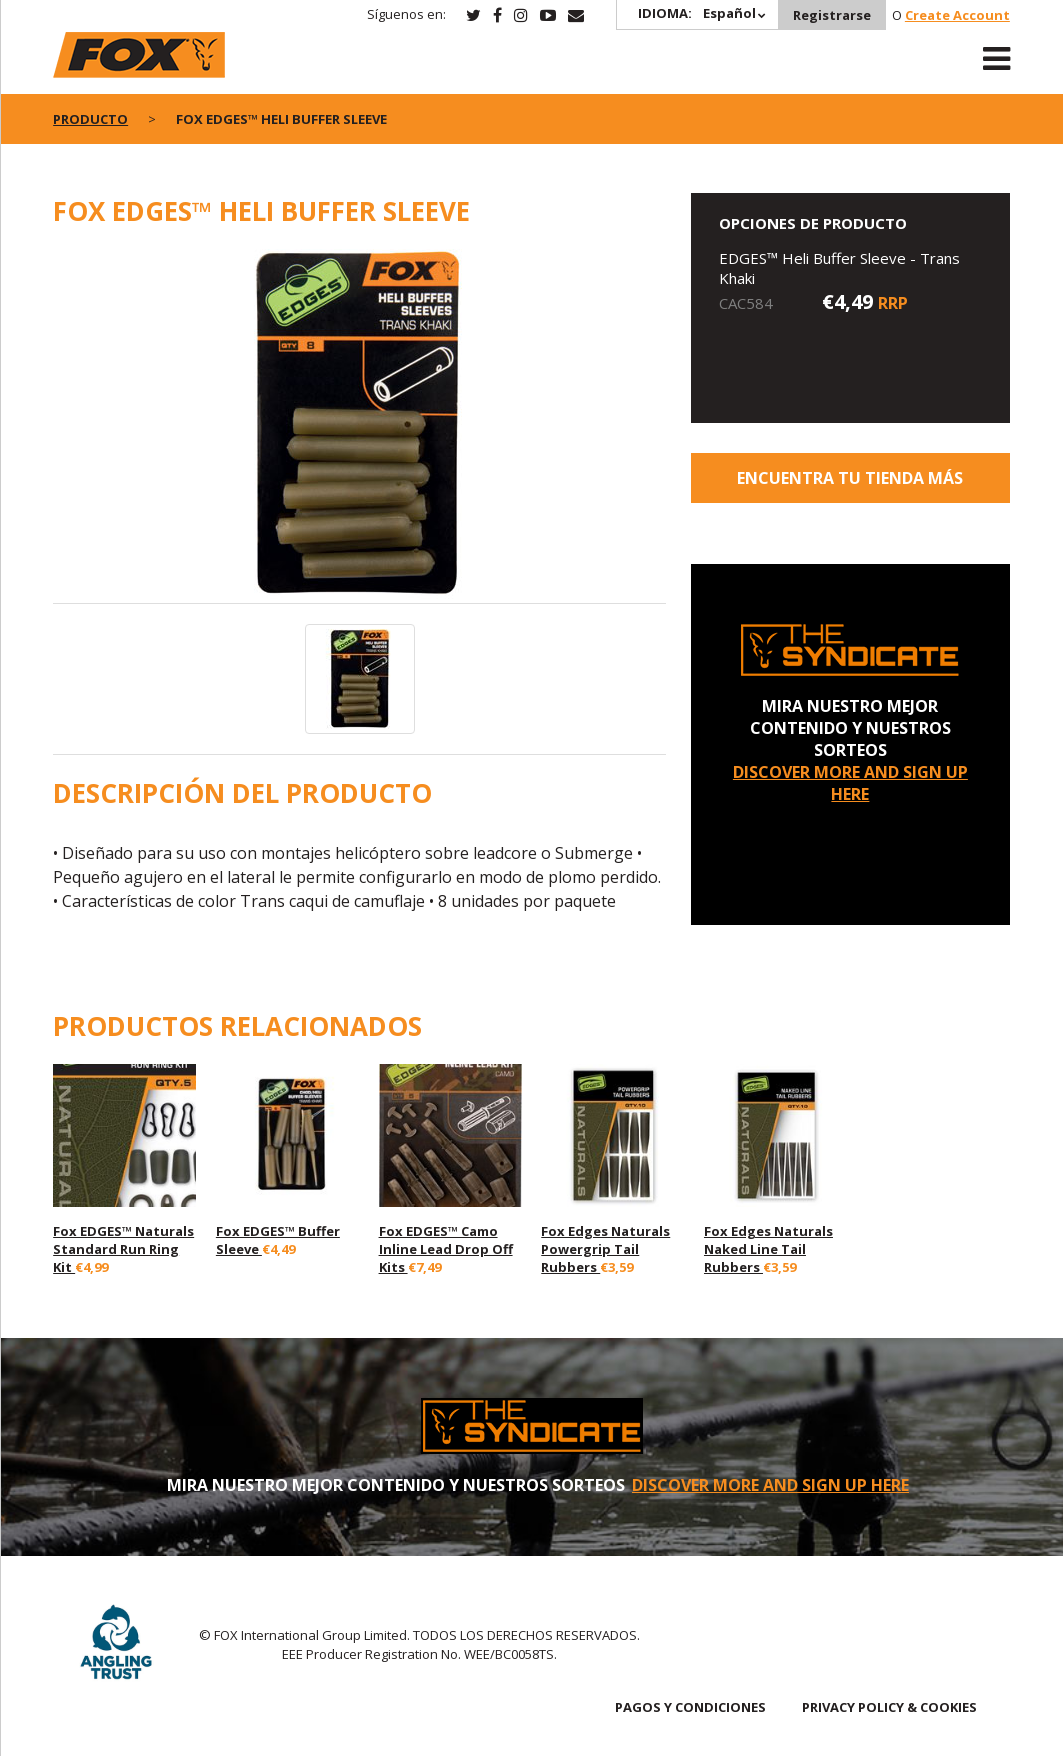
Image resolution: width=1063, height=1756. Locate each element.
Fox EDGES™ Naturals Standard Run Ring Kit (123, 1249)
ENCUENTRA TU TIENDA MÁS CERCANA (850, 485)
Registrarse (832, 15)
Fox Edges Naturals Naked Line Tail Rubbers (768, 1249)
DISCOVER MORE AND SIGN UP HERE (850, 783)
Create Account (957, 15)
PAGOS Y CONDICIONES (690, 1707)
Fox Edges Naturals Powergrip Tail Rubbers (605, 1249)
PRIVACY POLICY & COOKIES (889, 1707)
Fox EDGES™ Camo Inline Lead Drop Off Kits (446, 1249)
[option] (360, 426)
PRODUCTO (90, 119)
